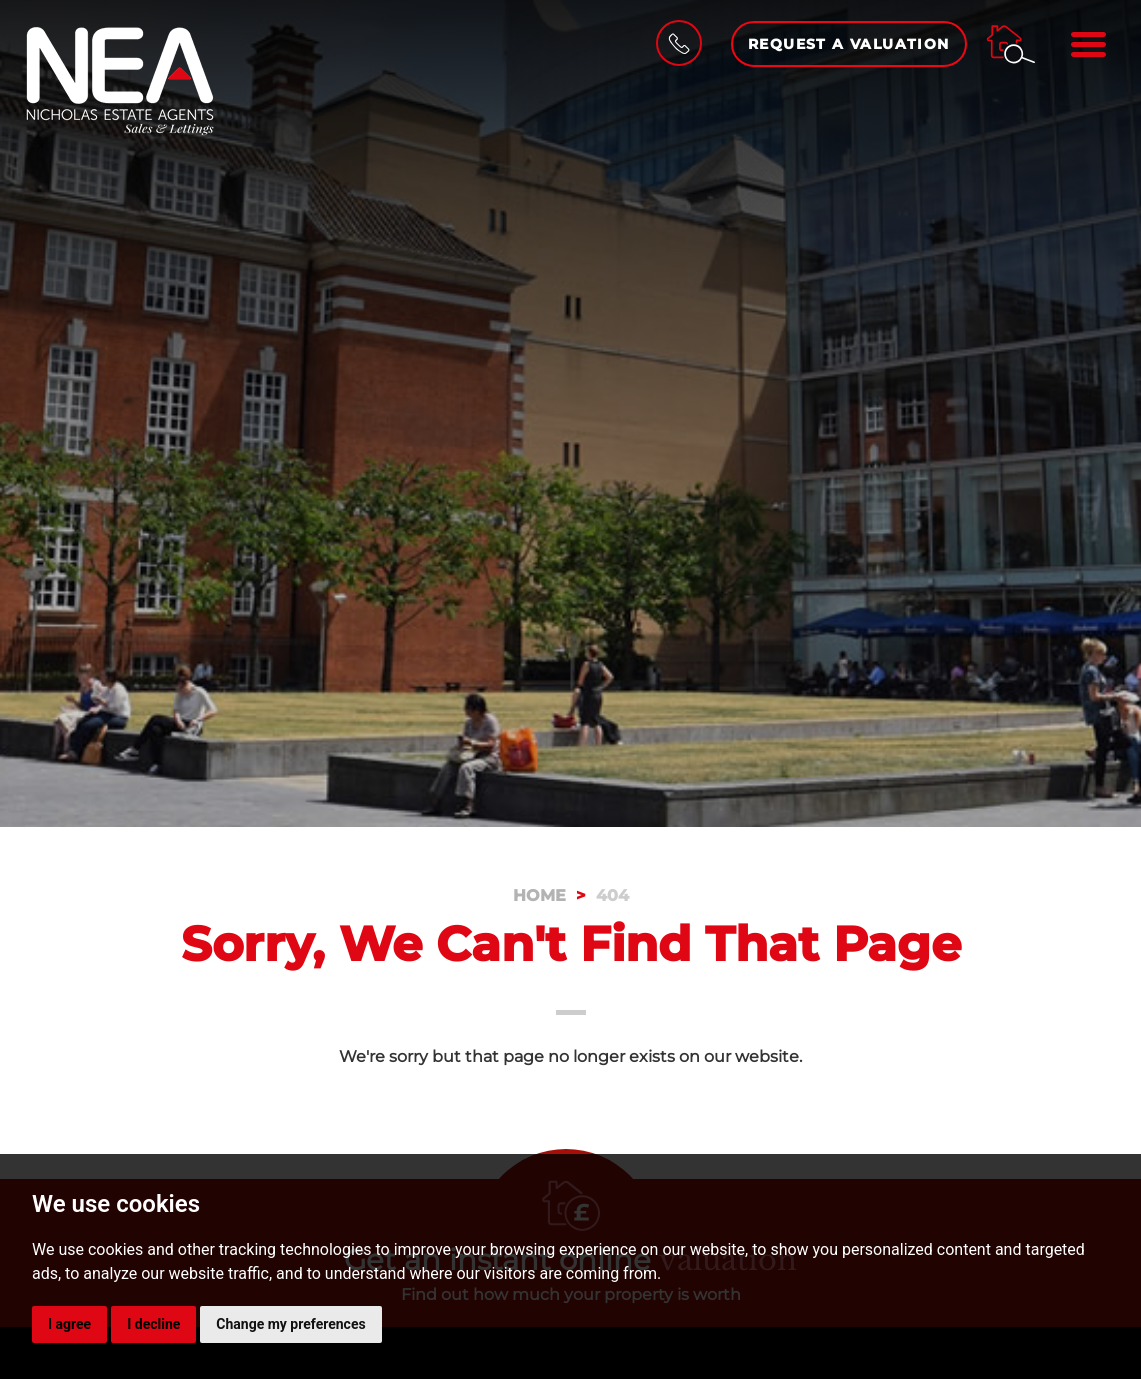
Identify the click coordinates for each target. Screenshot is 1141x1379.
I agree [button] (69, 1324)
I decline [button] (153, 1324)
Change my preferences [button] (290, 1324)
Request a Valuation (849, 44)
